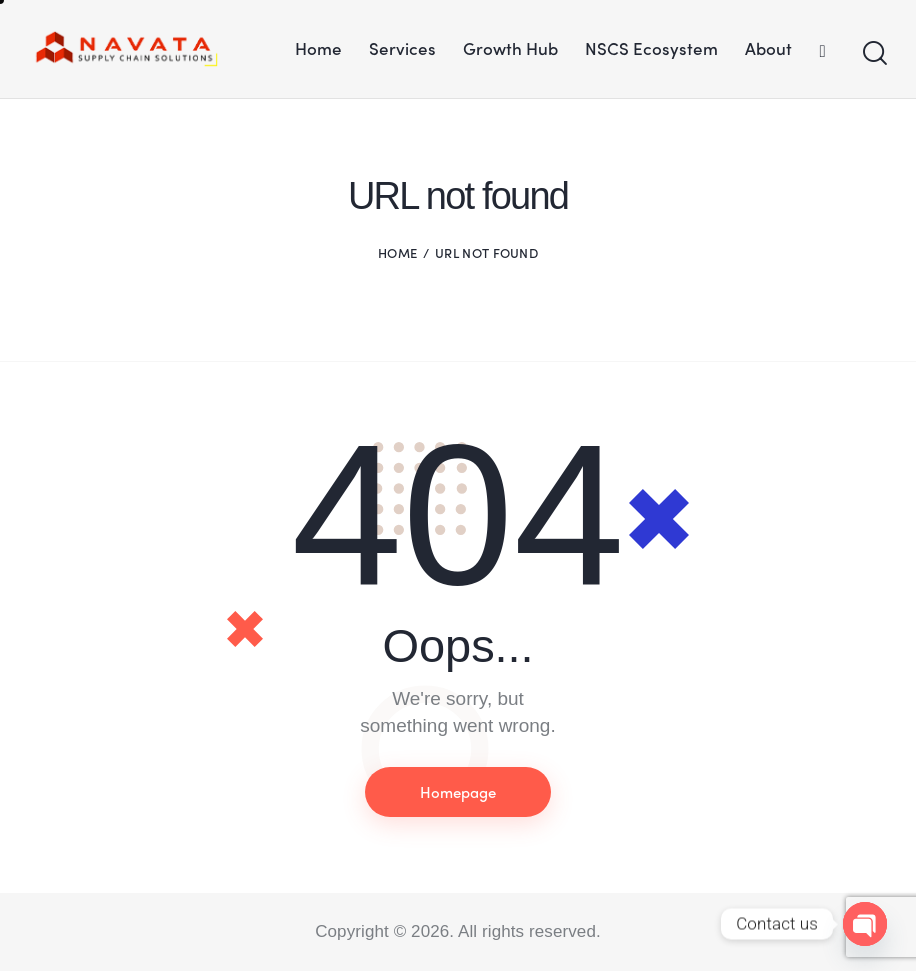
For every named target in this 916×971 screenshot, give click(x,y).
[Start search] (873, 53)
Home (397, 252)
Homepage (458, 792)
